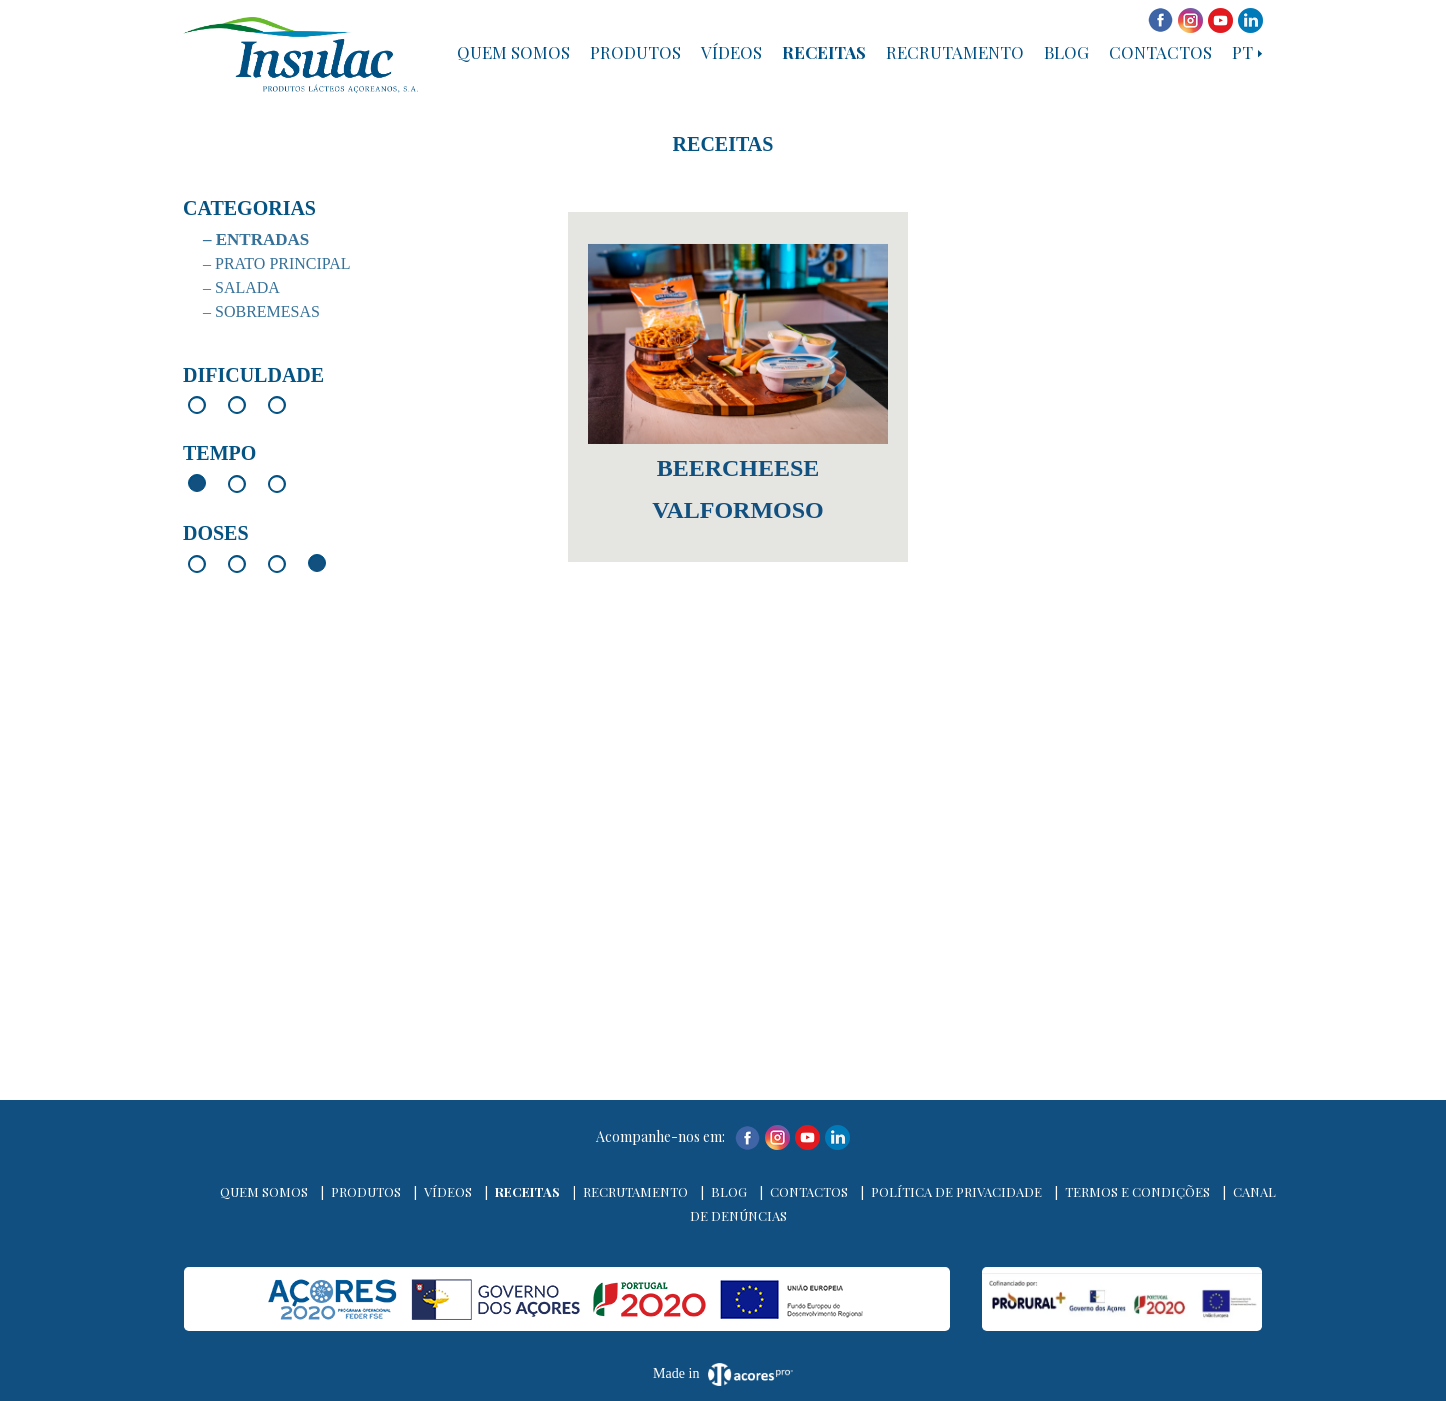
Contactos (1160, 52)
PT (1242, 52)
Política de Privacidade (956, 1191)
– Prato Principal (277, 263)
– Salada (241, 287)
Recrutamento (955, 52)
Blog (1066, 52)
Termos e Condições (1137, 1191)
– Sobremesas (261, 311)
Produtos (635, 52)
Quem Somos (513, 52)
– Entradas (256, 239)
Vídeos (731, 52)
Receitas (824, 52)
